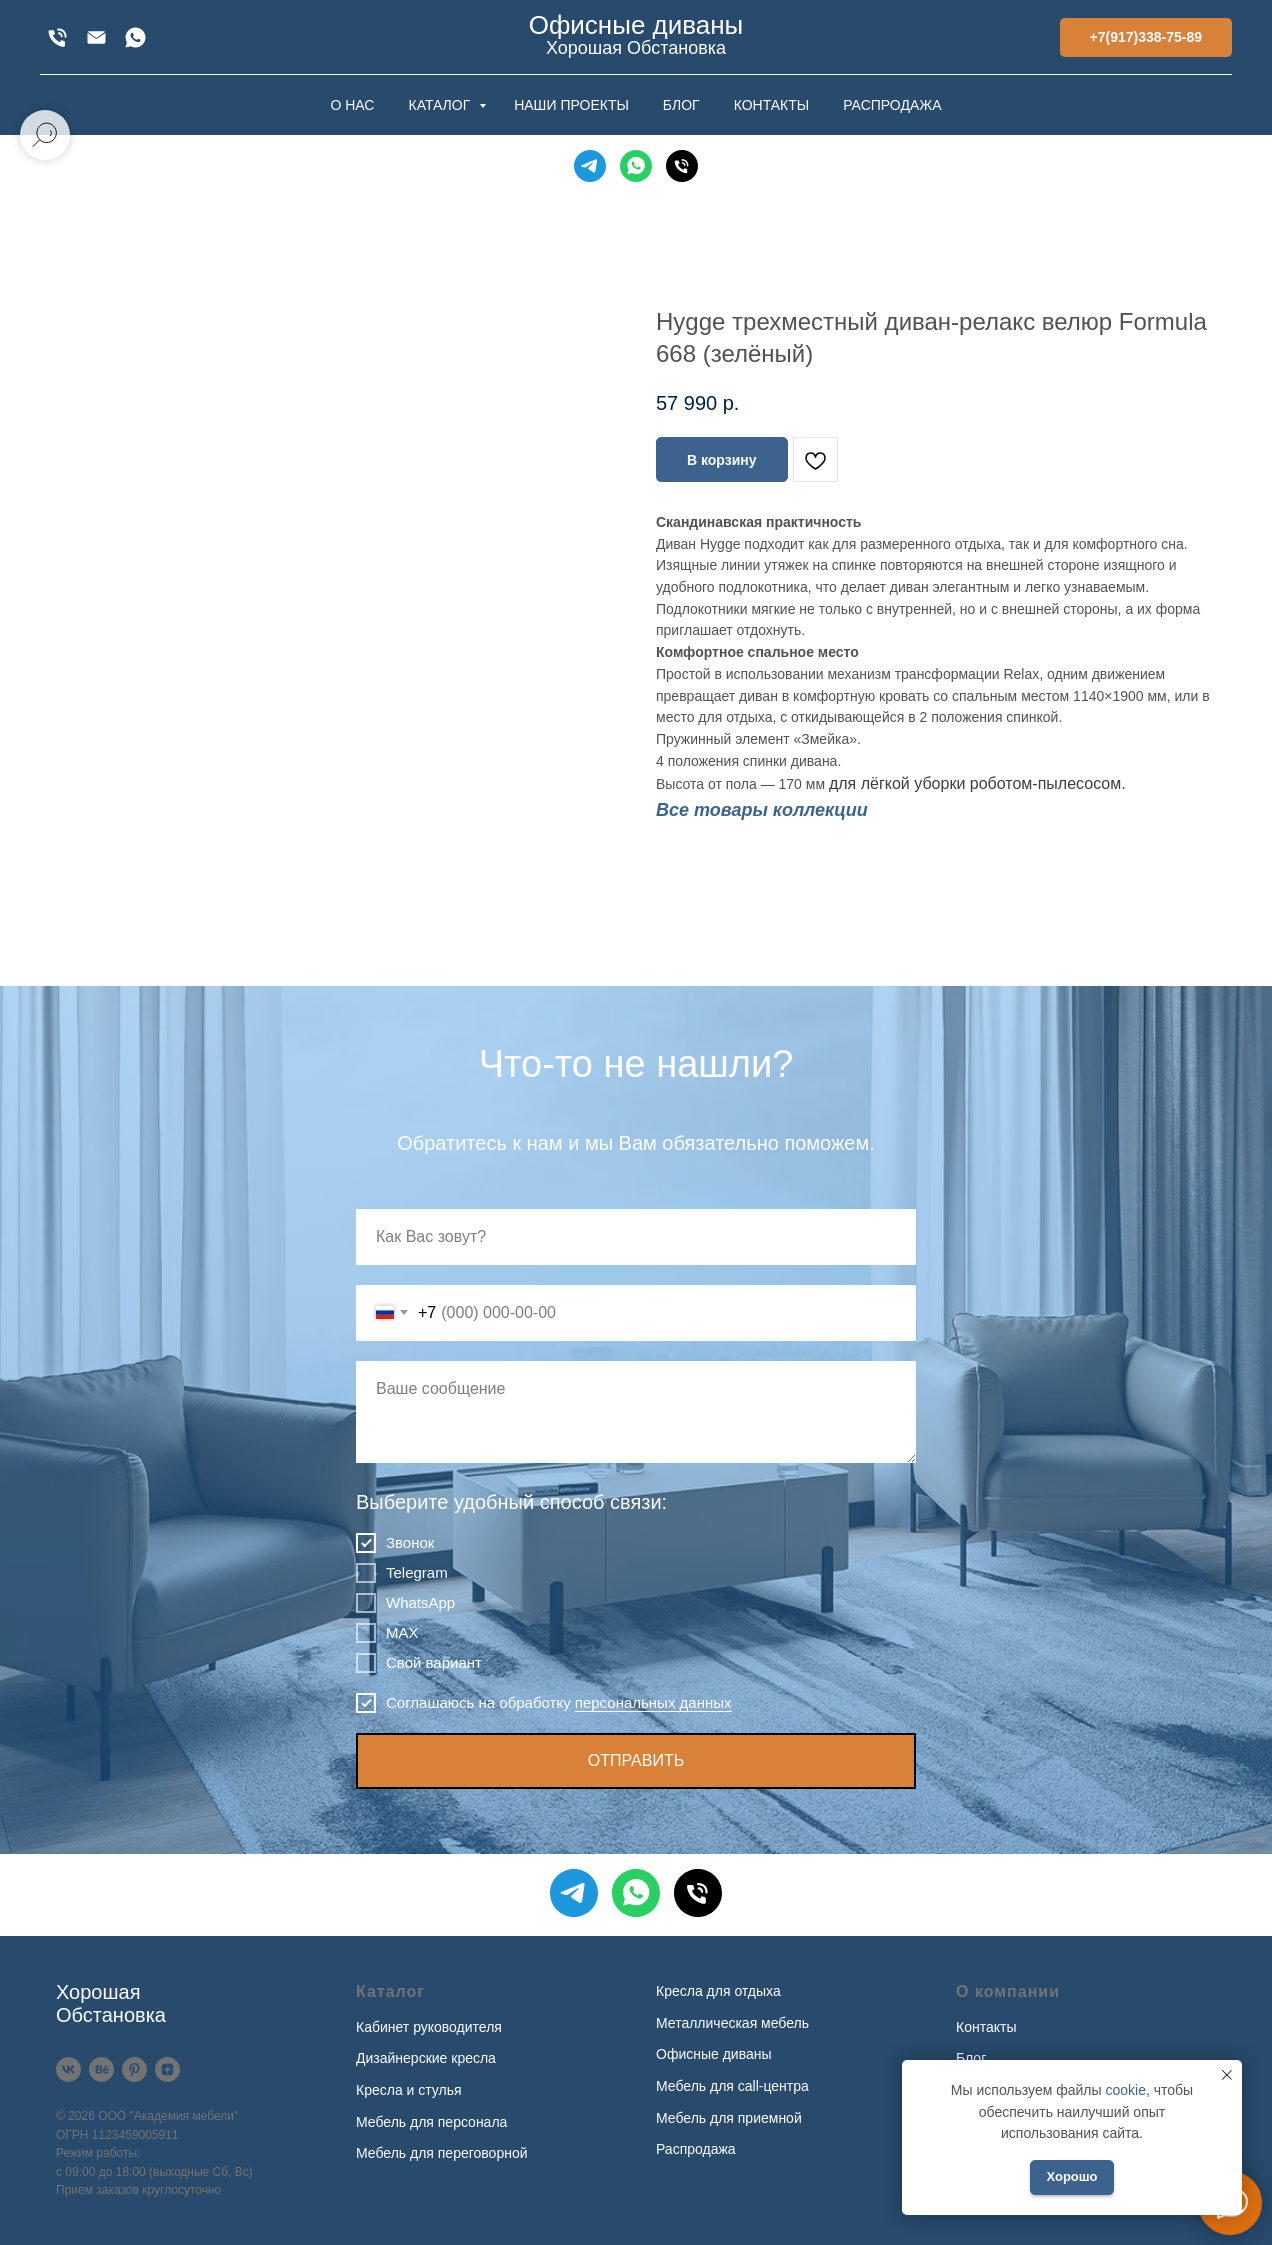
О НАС (352, 105)
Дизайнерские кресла (426, 2058)
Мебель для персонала (431, 2122)
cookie (1125, 2090)
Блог (971, 2058)
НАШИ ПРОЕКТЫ (571, 105)
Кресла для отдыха (718, 1991)
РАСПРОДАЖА (892, 105)
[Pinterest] (134, 2069)
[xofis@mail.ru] (96, 37)
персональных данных (653, 1702)
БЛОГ (681, 105)
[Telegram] (590, 166)
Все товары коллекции (762, 810)
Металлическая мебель (732, 2023)
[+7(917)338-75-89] (57, 37)
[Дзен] (167, 2069)
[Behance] (101, 2069)
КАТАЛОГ (441, 105)
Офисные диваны (714, 2054)
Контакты (986, 2027)
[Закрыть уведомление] (1227, 2075)
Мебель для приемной (729, 2118)
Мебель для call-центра (732, 2086)
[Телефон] (682, 166)
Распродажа (696, 2149)
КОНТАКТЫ (772, 105)
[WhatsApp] (135, 37)
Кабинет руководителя (429, 2027)
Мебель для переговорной (442, 2153)
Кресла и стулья (409, 2090)
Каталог (390, 1991)
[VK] (68, 2069)
